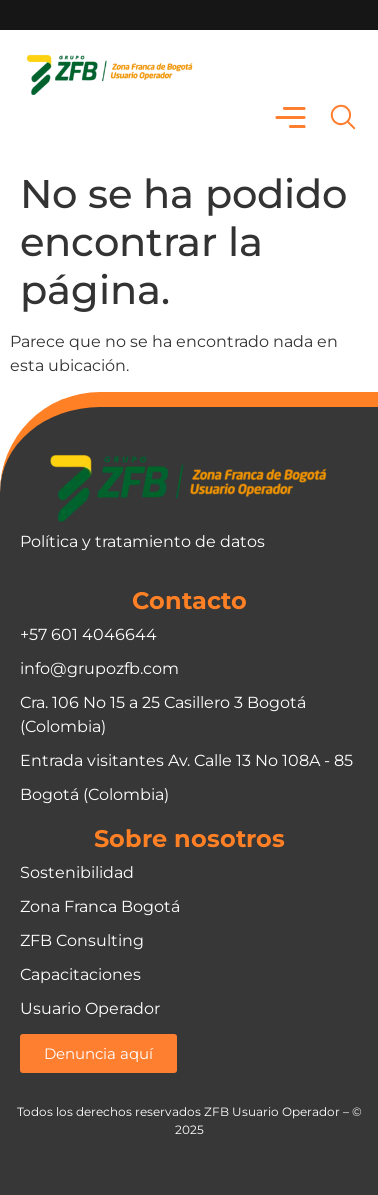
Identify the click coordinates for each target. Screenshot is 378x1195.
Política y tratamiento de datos (142, 541)
